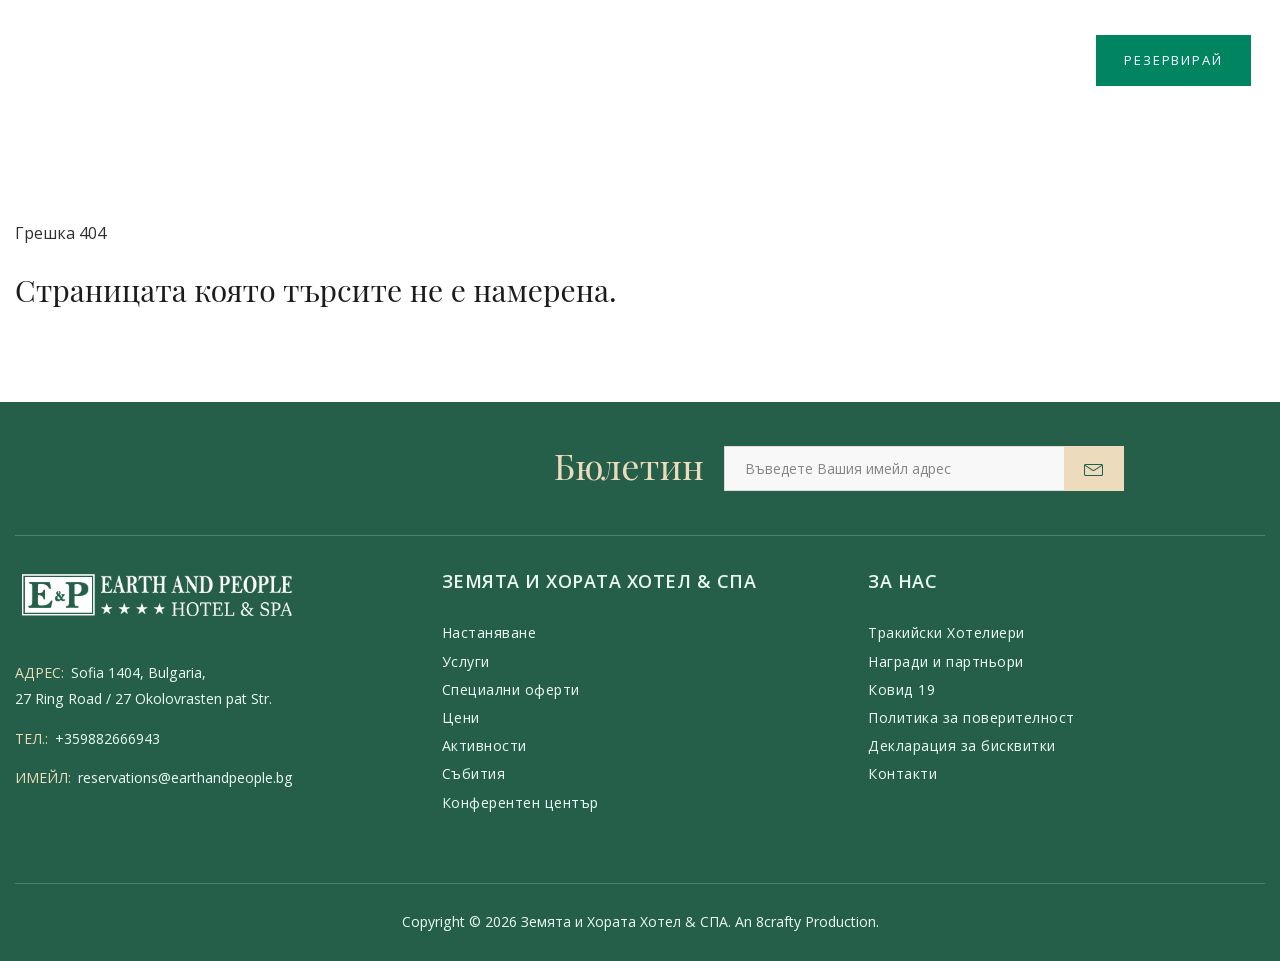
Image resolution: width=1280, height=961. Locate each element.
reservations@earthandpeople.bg (185, 777)
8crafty (778, 921)
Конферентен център (520, 802)
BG (1064, 60)
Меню (68, 62)
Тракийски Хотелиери (946, 632)
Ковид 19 (901, 689)
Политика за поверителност (971, 717)
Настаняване (489, 632)
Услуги (466, 661)
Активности (484, 745)
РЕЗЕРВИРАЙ (1173, 60)
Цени (461, 717)
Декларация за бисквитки (962, 745)
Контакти (902, 773)
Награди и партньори (946, 661)
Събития (474, 773)
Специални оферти (511, 689)
